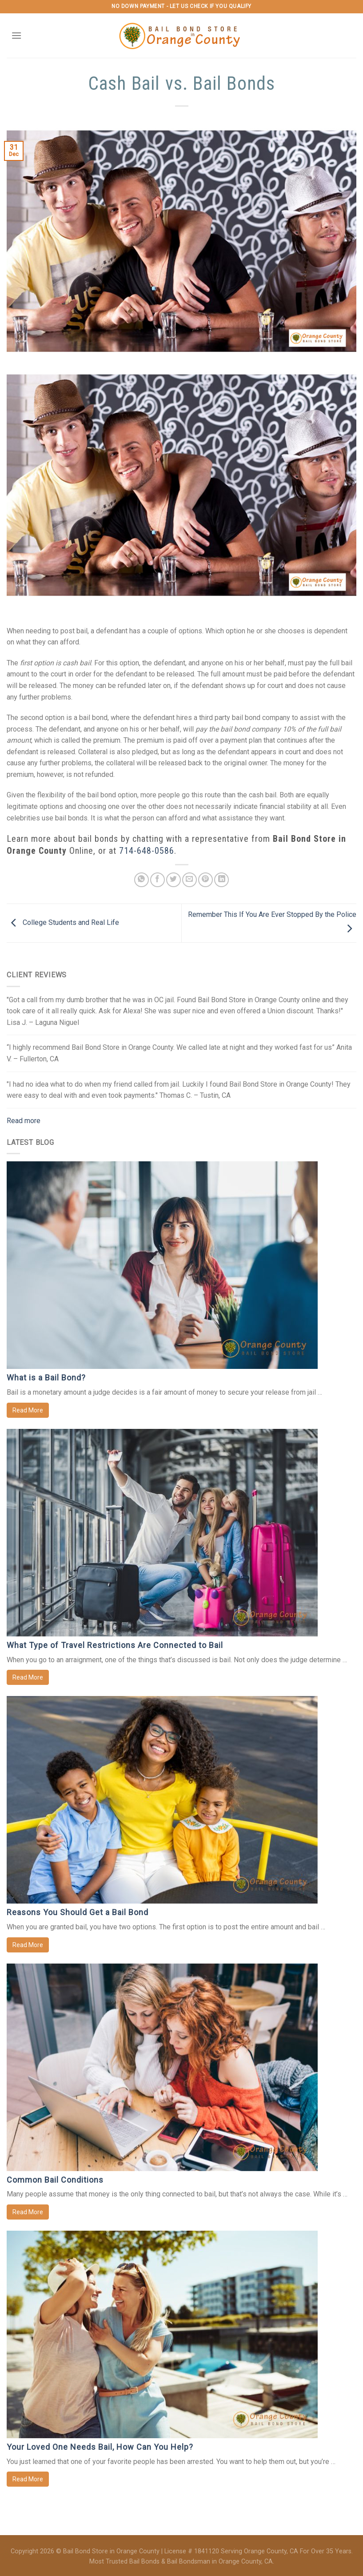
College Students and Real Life (63, 922)
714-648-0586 (146, 850)
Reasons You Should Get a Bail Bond (77, 1912)
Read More (27, 1410)
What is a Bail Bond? (46, 1377)
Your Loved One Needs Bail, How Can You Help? (100, 2447)
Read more (23, 1120)
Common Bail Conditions (55, 2179)
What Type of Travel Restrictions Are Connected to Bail (115, 1645)
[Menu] (16, 35)
